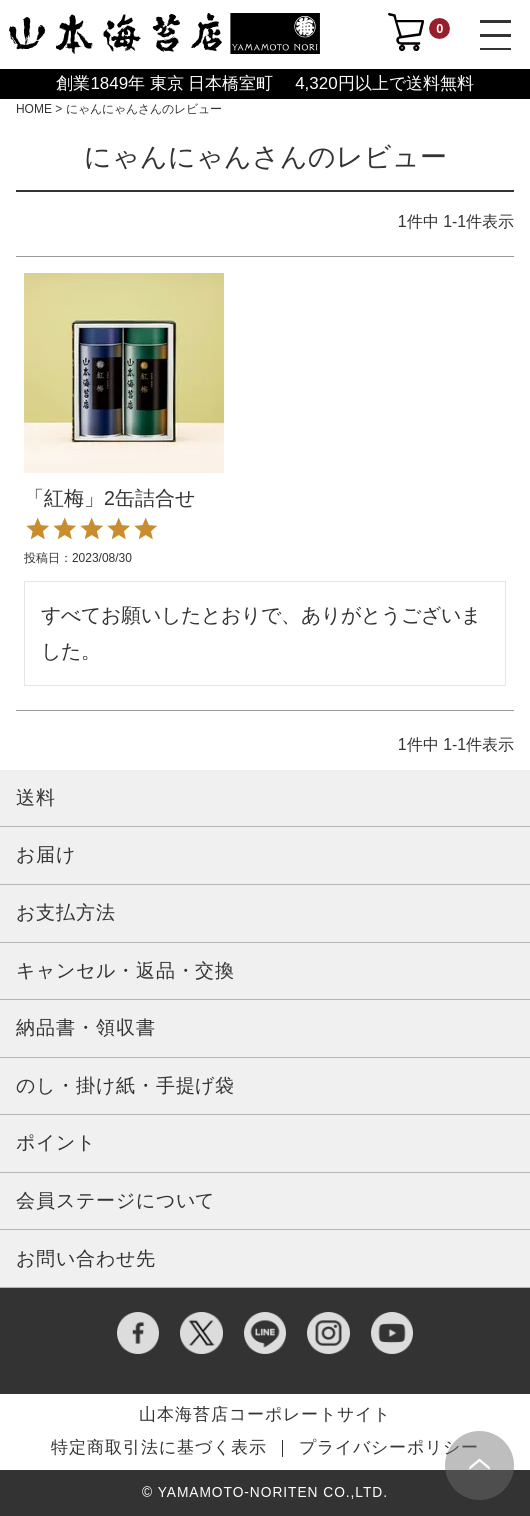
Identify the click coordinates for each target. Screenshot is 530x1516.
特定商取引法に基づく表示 (158, 1448)
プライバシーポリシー (389, 1448)
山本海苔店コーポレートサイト (264, 1415)
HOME (34, 109)
